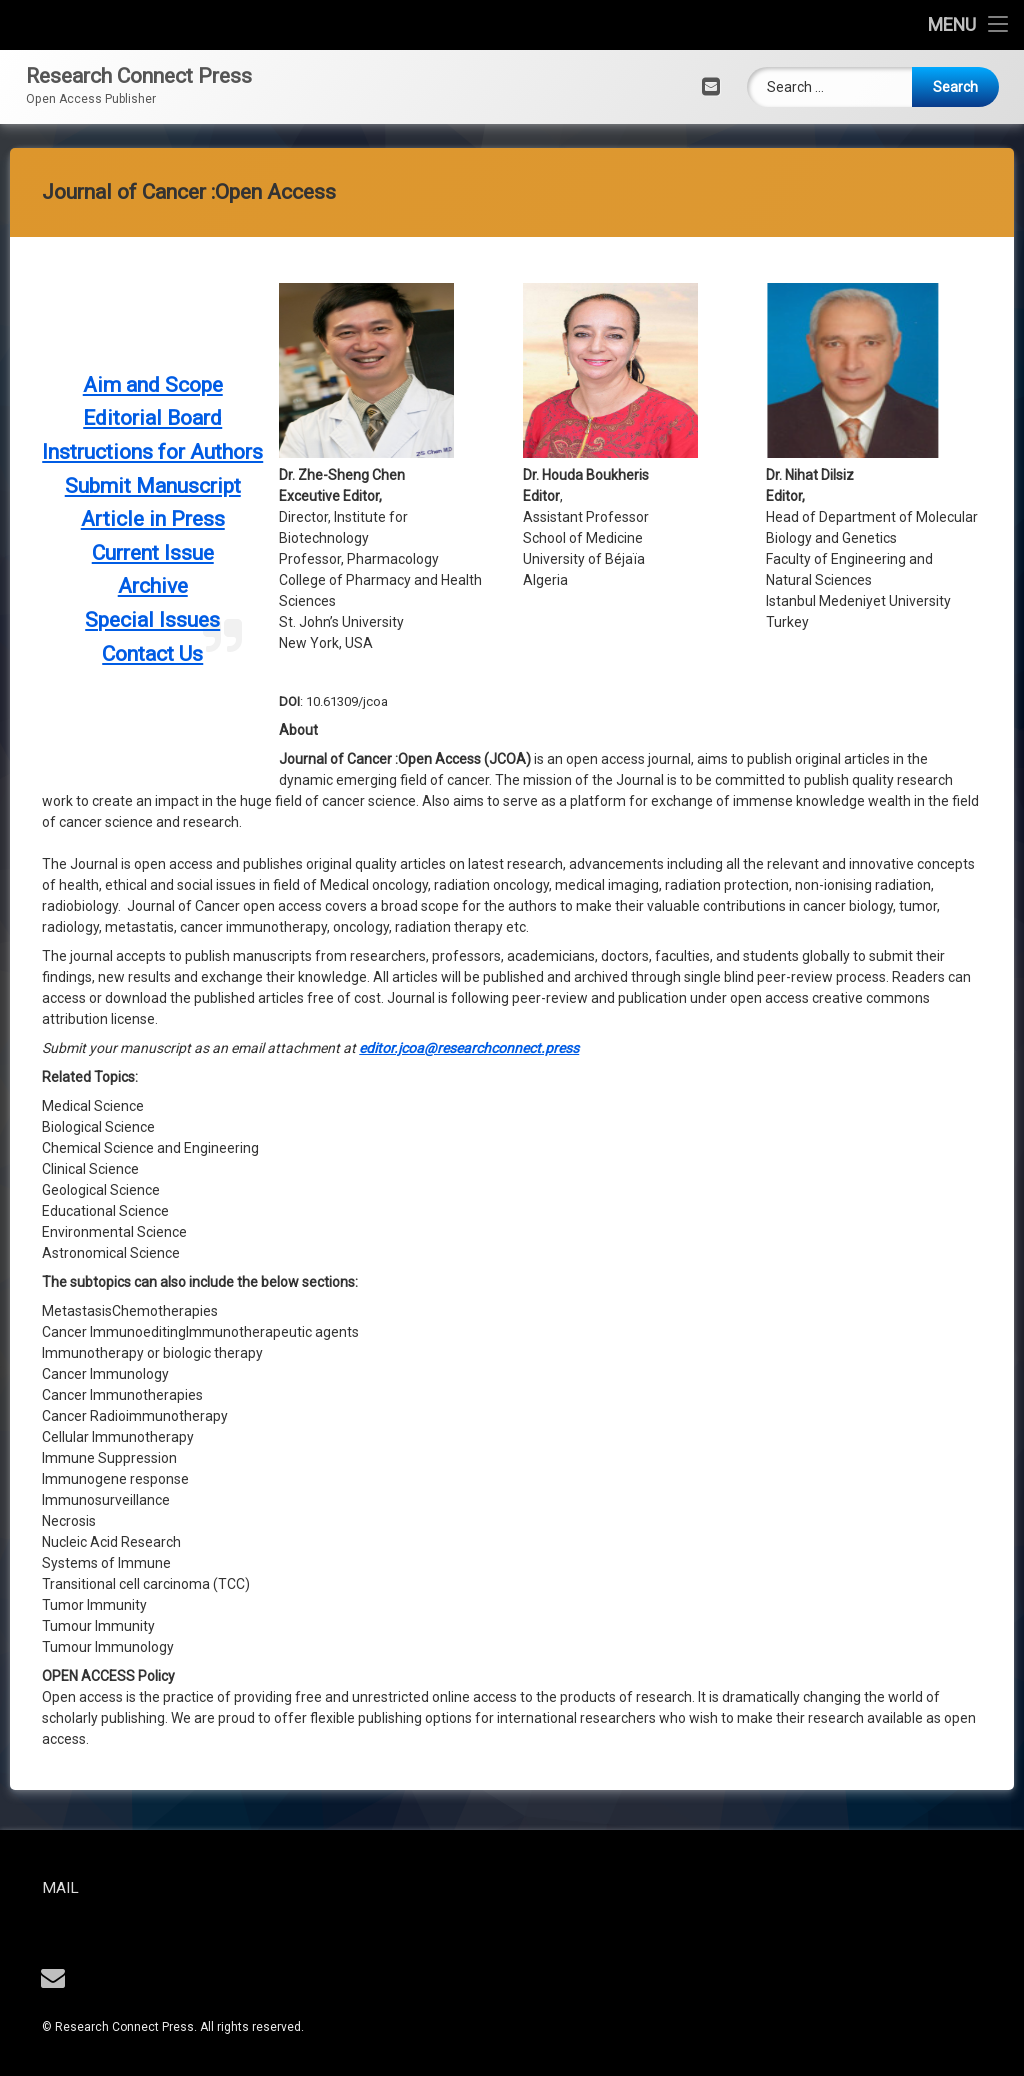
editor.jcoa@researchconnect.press (469, 399)
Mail (131, 1888)
